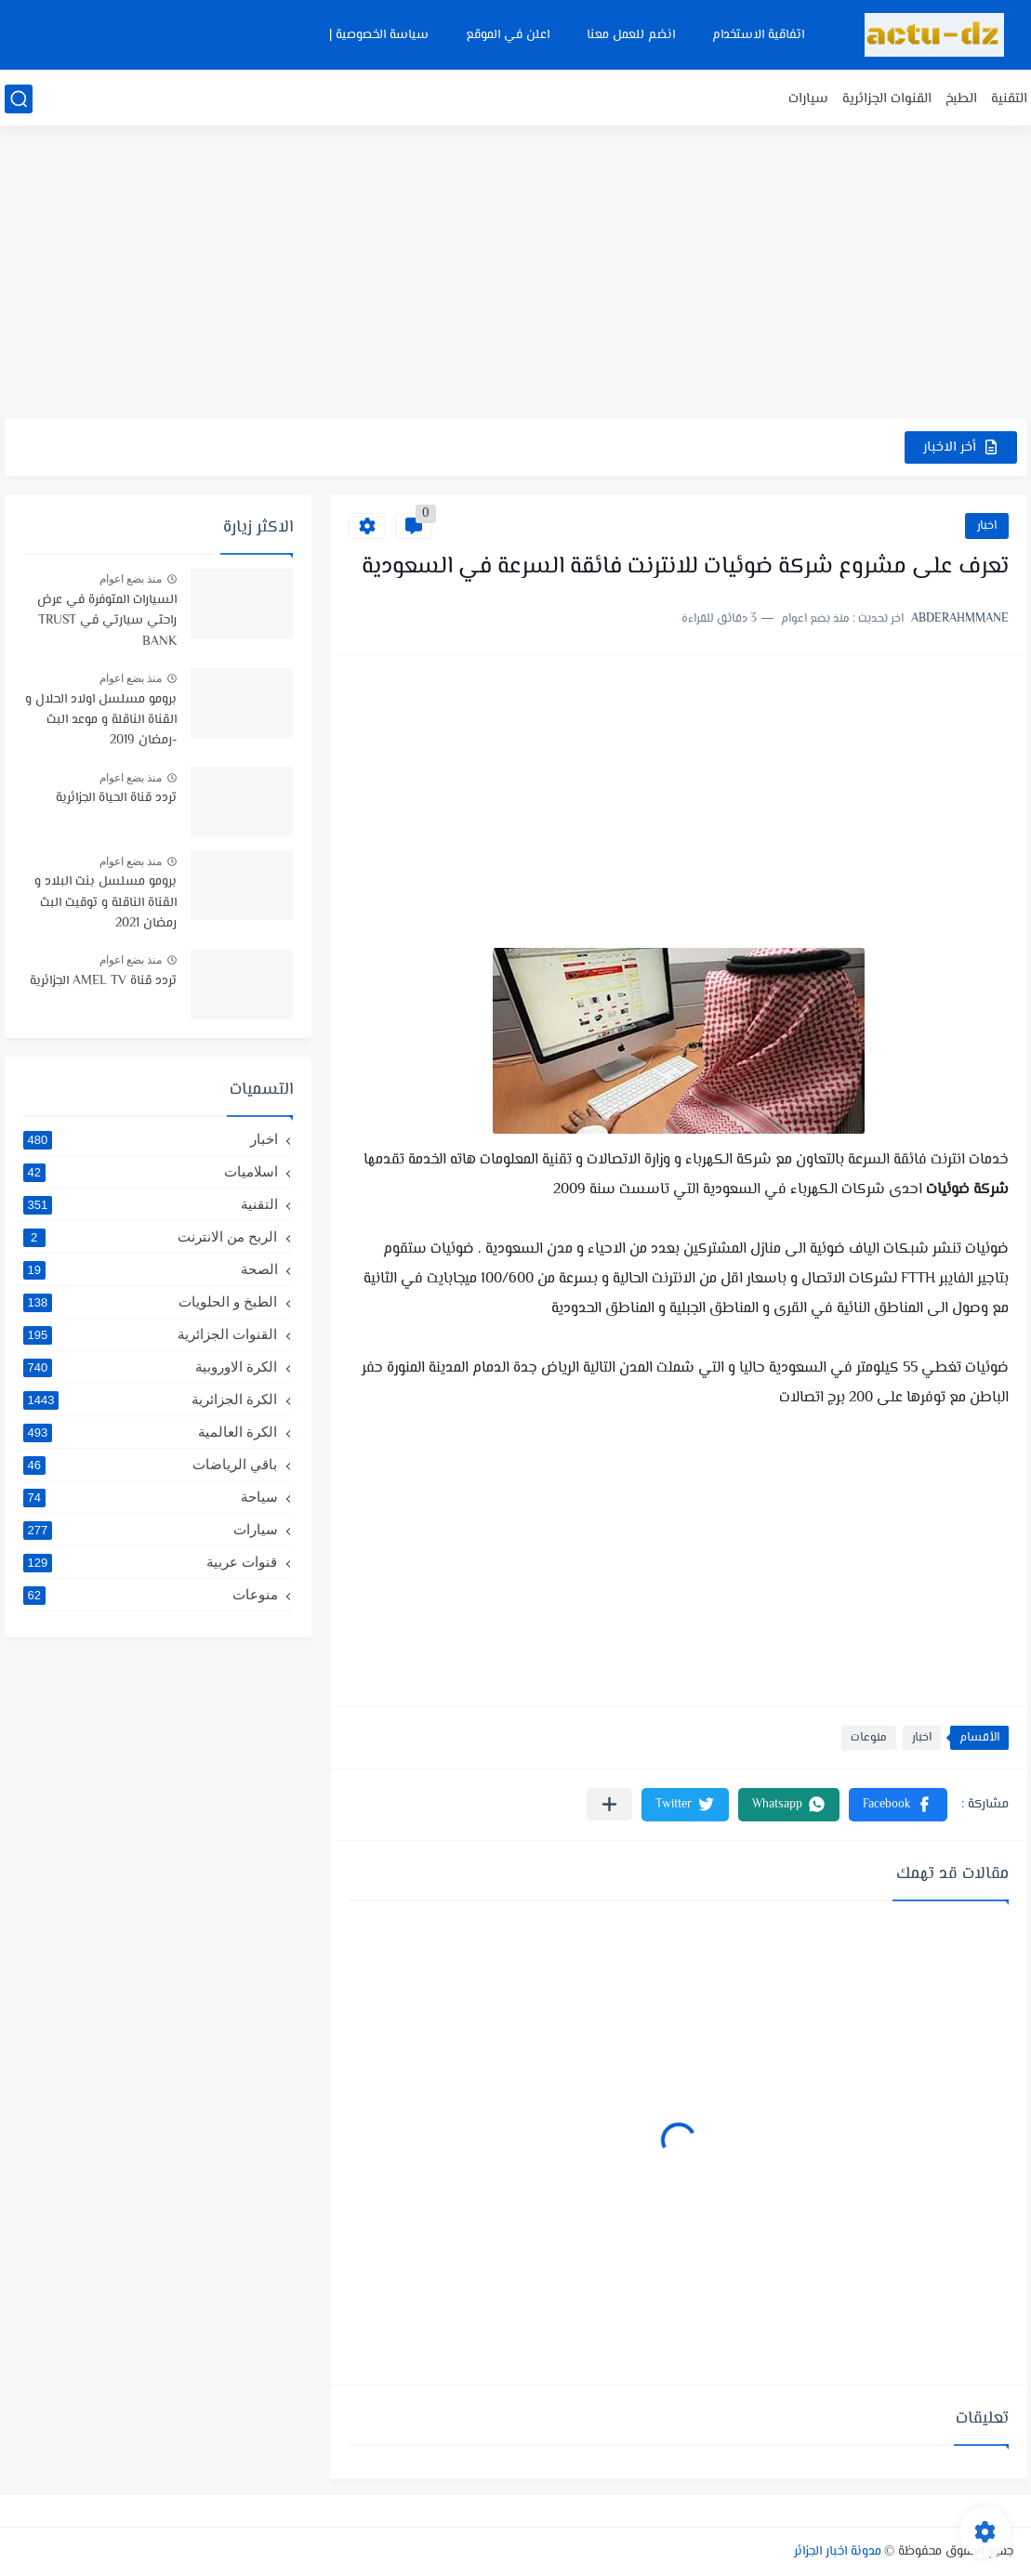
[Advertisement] (516, 274)
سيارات (808, 99)
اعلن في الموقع (507, 35)
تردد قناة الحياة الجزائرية (116, 798)
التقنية (1009, 99)
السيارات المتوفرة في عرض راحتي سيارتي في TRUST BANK (107, 621)
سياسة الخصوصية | (379, 35)
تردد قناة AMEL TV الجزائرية (103, 981)
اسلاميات (150, 1171)
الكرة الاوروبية (150, 1367)
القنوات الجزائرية (887, 99)
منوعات (869, 1737)
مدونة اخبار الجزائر (837, 2552)
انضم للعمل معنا (631, 35)
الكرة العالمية (150, 1432)
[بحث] (19, 99)
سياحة (150, 1497)
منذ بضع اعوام (131, 578)
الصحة (150, 1269)
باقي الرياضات (150, 1464)
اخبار (987, 526)
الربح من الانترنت (150, 1237)
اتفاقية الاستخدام (758, 35)
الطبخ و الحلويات (150, 1302)
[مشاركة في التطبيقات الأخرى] (609, 1804)
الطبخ (961, 99)
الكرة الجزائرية (150, 1399)
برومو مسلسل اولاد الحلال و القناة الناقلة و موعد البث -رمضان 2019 (101, 721)
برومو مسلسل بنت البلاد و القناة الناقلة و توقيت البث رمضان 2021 (105, 903)
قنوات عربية (150, 1562)
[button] (898, 1804)
